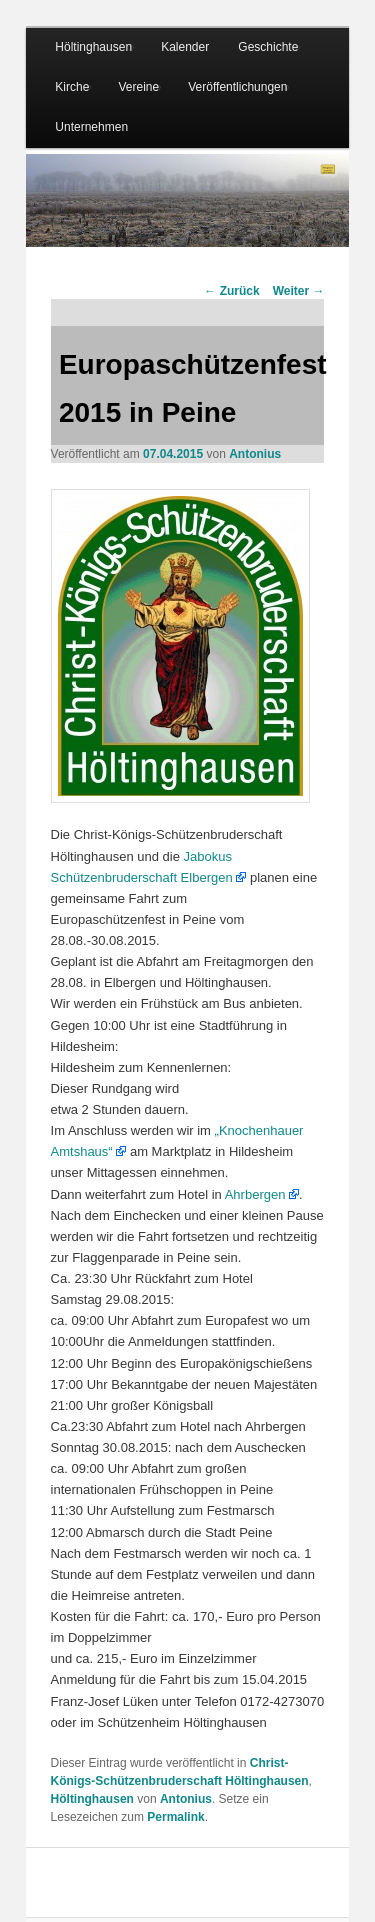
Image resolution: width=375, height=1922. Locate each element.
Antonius (255, 454)
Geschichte (268, 47)
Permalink (175, 1817)
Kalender (185, 47)
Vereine (138, 87)
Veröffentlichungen (237, 87)
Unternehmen (91, 127)
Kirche (72, 87)
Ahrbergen (255, 1194)
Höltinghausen (93, 47)
